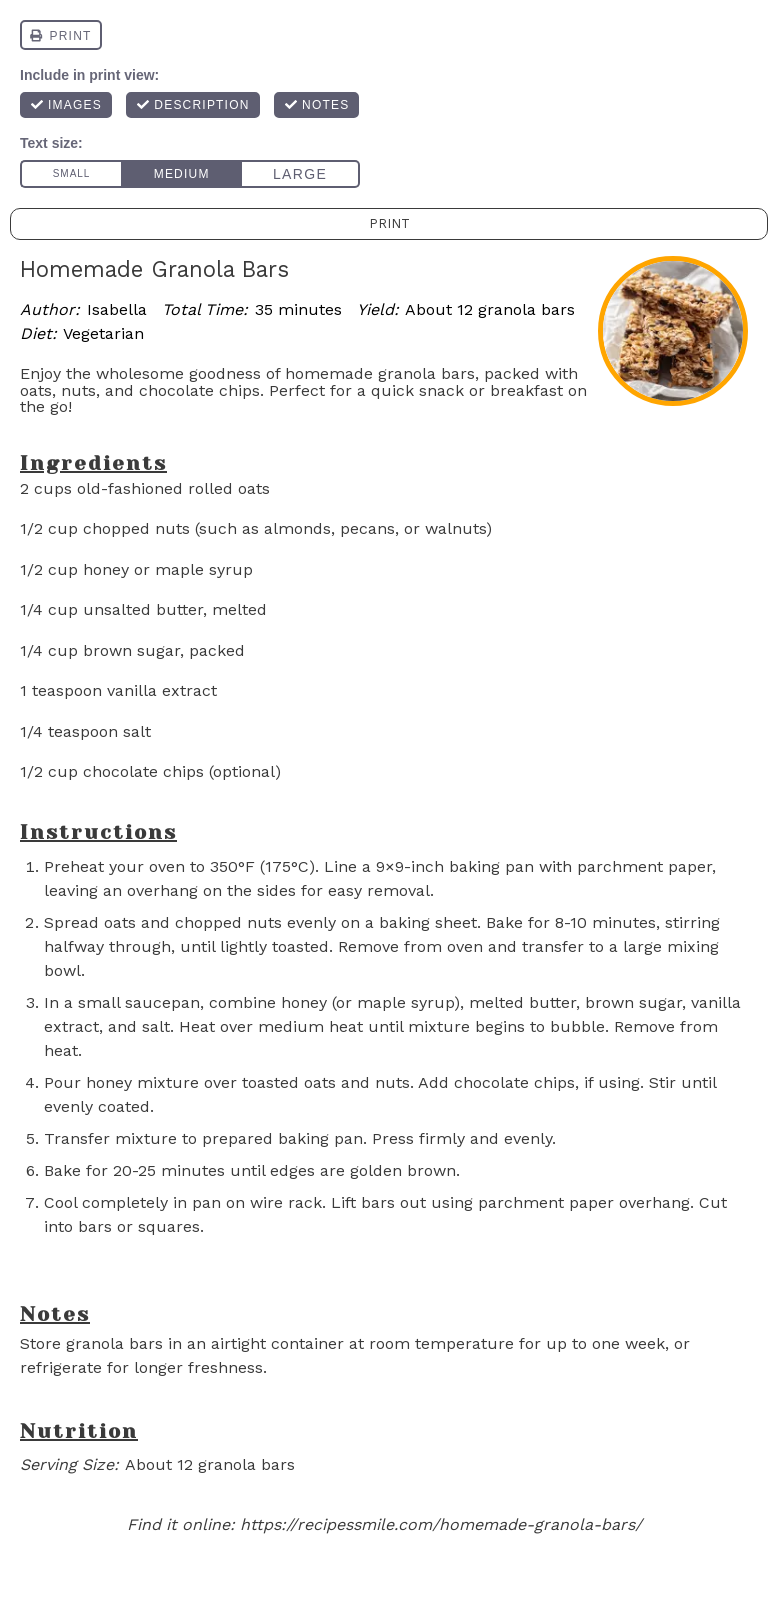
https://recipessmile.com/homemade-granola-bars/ (441, 1524)
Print (389, 223)
